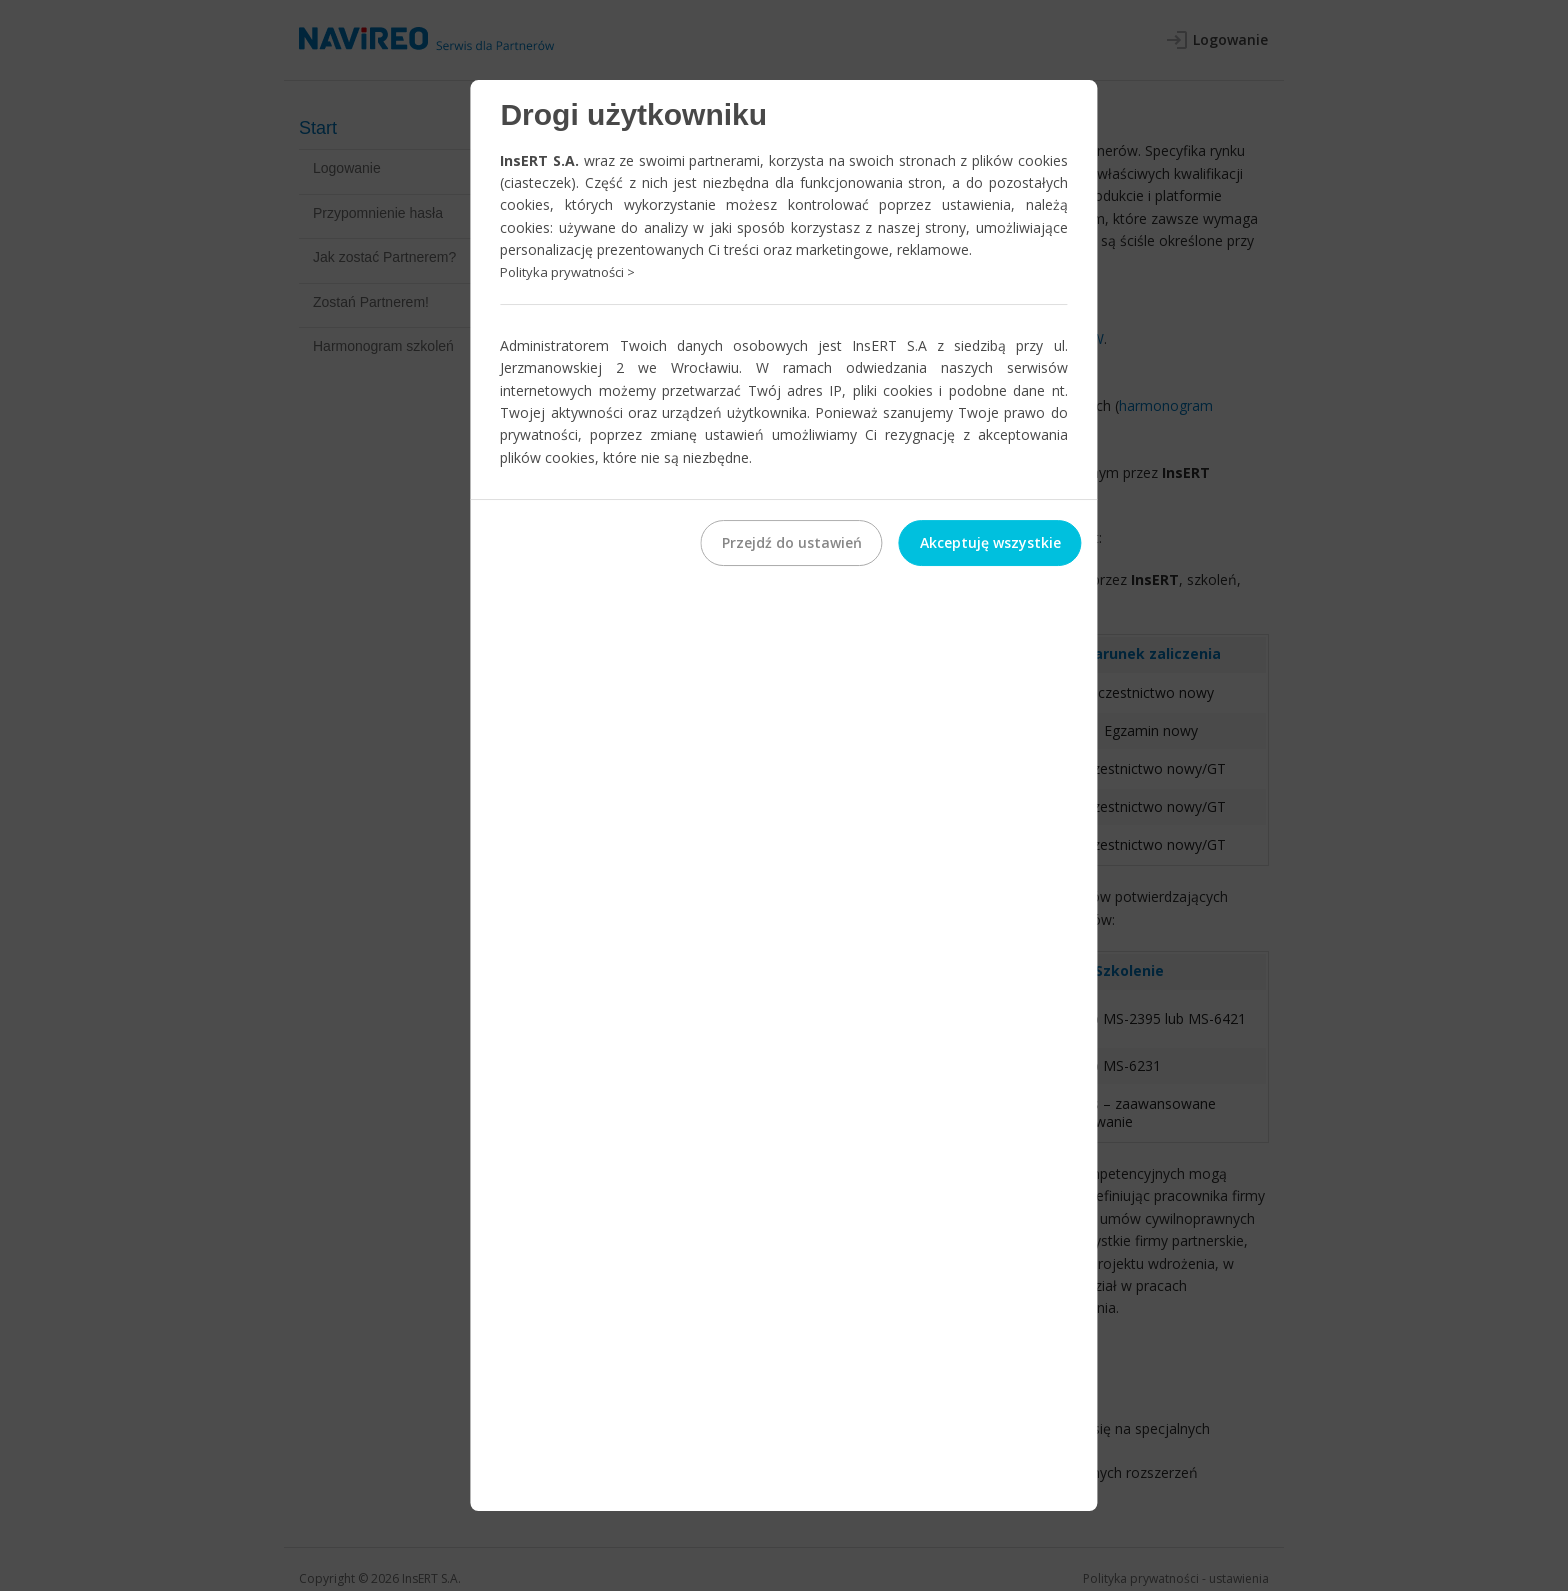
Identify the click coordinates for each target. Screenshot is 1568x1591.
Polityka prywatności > (567, 273)
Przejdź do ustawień (792, 542)
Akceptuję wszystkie (990, 542)
